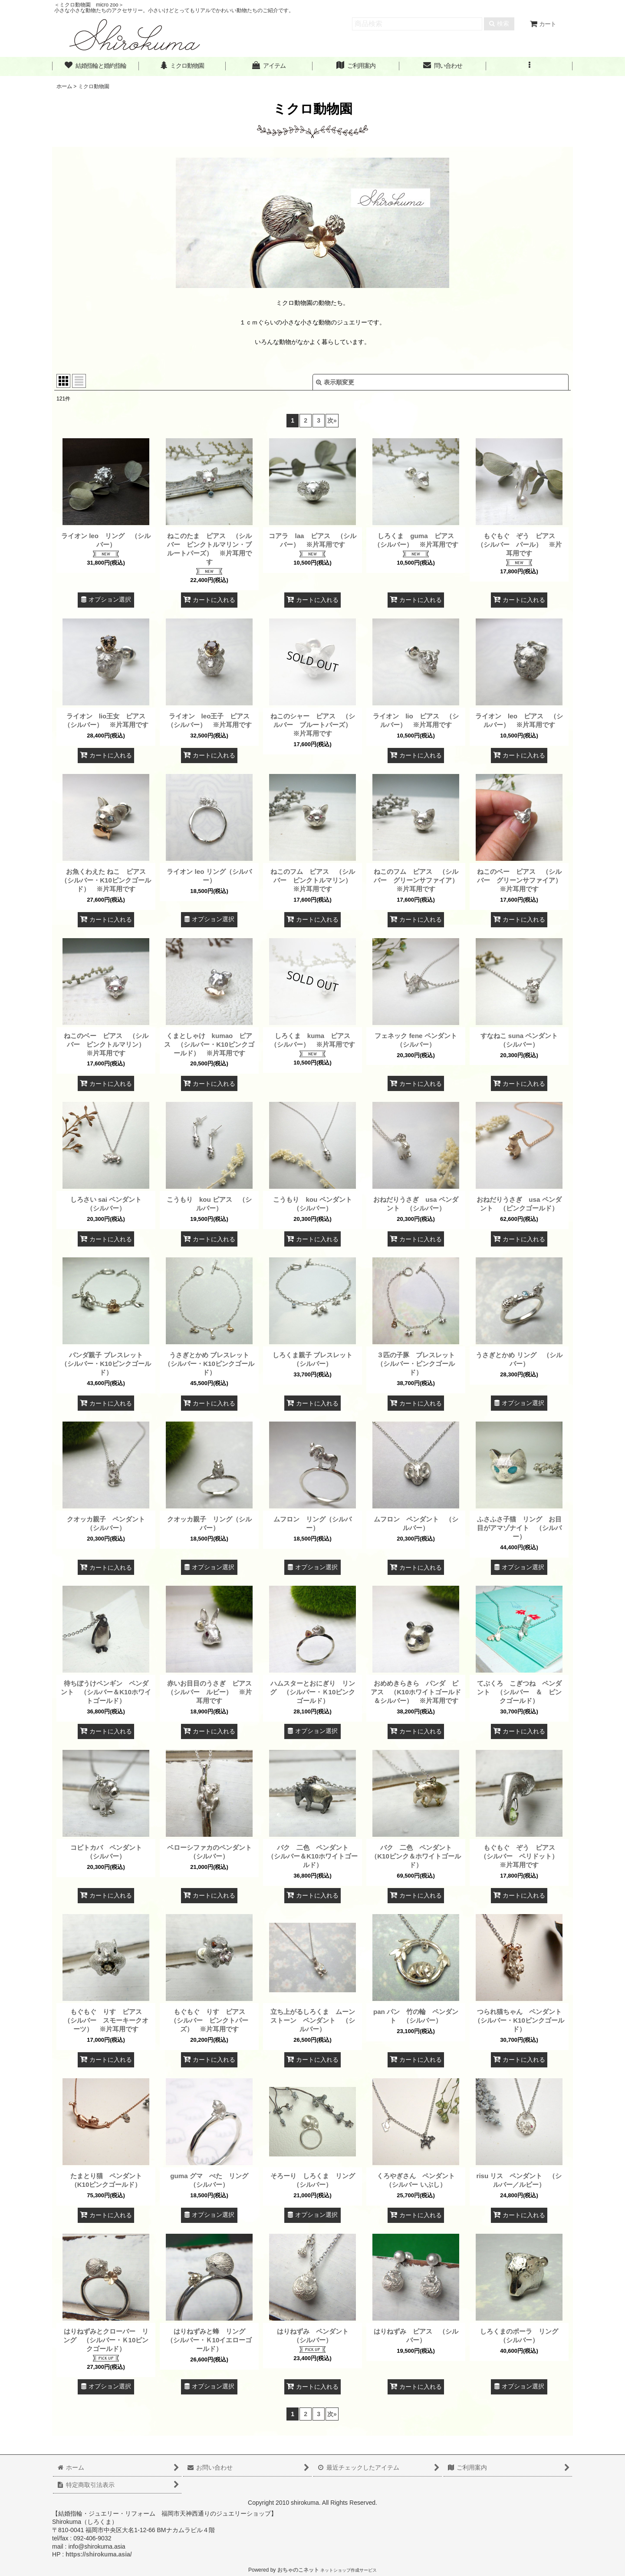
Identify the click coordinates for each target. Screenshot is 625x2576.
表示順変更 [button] (335, 382)
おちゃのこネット (298, 2570)
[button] (529, 66)
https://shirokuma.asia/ (99, 2554)
